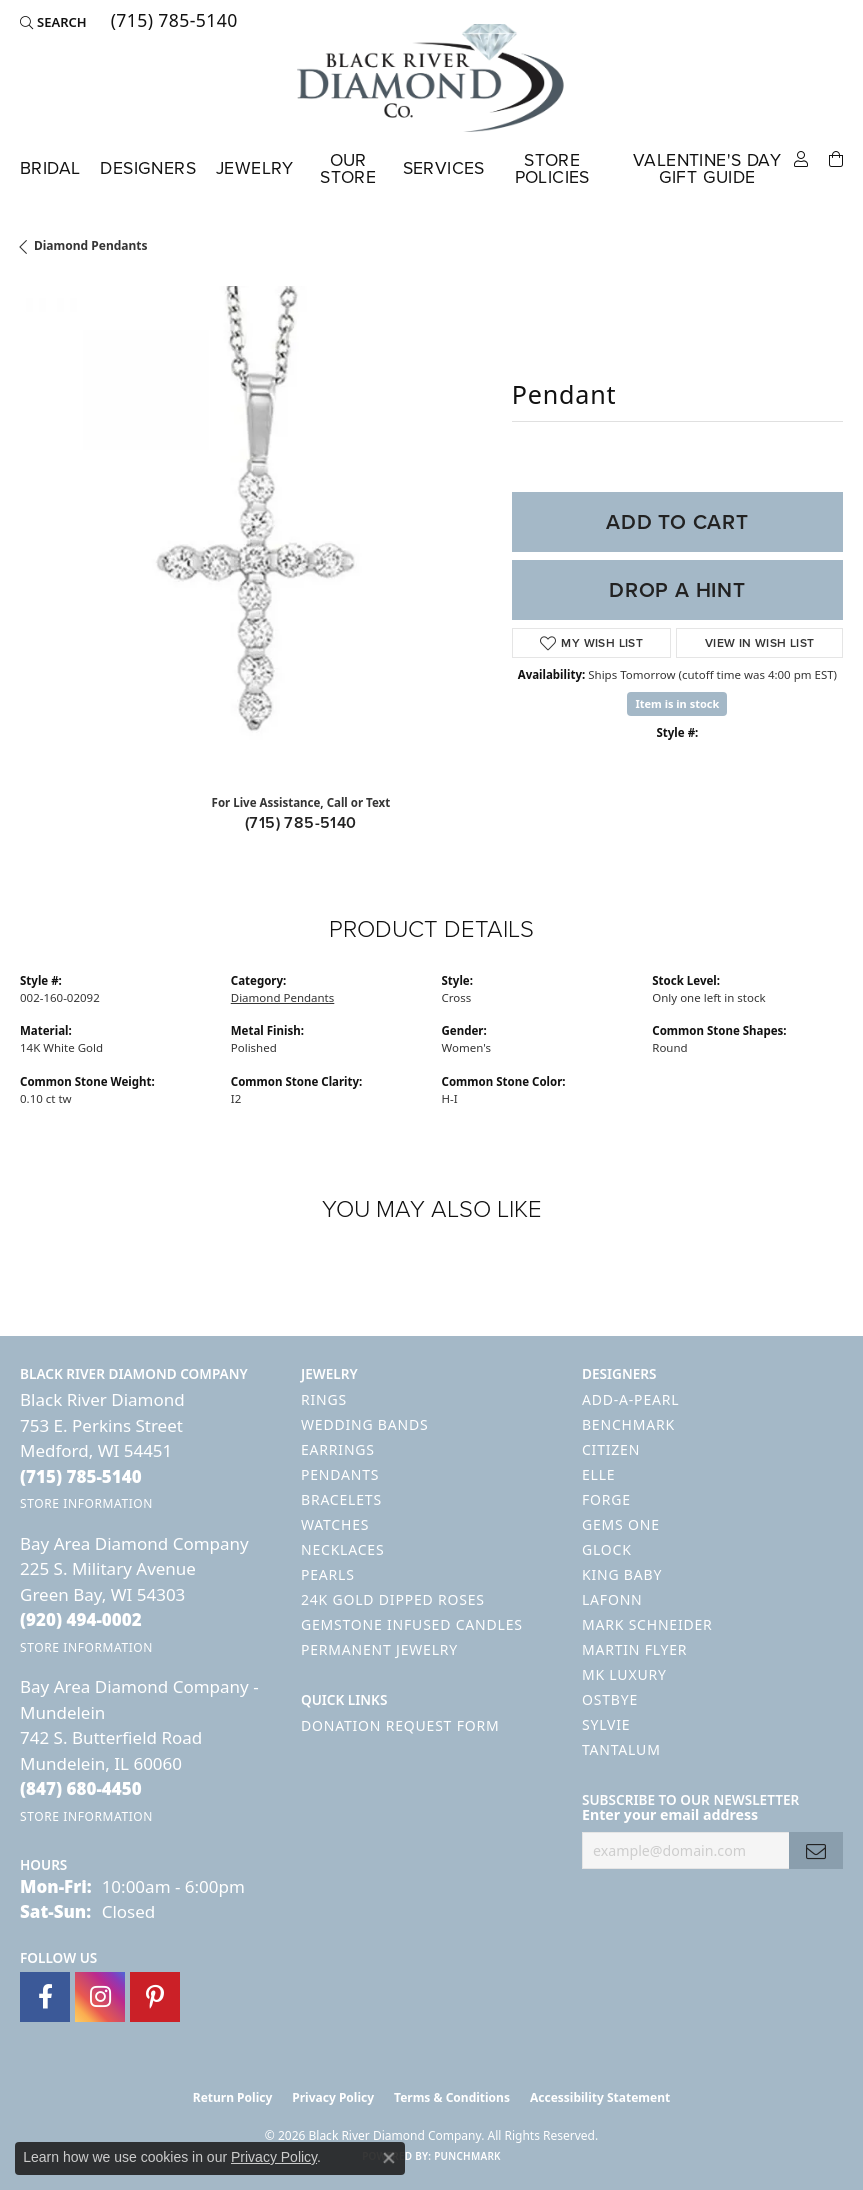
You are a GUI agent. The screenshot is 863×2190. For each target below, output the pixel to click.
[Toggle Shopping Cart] (836, 157)
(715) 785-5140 (301, 822)
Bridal (50, 168)
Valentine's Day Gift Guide (707, 169)
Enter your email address (670, 1814)
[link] (172, 22)
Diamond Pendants (91, 245)
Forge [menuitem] (606, 1499)
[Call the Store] (81, 1476)
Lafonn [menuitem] (612, 1599)
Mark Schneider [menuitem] (647, 1624)
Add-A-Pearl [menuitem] (630, 1399)
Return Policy (233, 2097)
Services (444, 168)
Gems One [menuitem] (621, 1524)
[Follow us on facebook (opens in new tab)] (45, 1997)
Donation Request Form (400, 1725)
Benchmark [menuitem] (628, 1424)
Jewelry (255, 168)
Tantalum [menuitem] (621, 1749)
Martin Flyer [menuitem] (634, 1649)
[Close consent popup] (389, 2158)
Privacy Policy (333, 2097)
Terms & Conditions (452, 2097)
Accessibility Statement (600, 2097)
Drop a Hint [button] (677, 590)
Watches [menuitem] (335, 1524)
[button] (53, 22)
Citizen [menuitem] (611, 1449)
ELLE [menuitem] (598, 1474)
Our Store (348, 169)
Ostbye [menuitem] (610, 1699)
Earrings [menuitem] (338, 1449)
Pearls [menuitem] (328, 1574)
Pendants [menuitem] (340, 1474)
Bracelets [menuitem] (341, 1499)
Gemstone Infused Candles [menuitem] (412, 1624)
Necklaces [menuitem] (342, 1549)
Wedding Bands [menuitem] (364, 1424)
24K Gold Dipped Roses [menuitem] (393, 1599)
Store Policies (552, 169)
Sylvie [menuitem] (606, 1724)
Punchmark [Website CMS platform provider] (467, 2156)
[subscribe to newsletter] (816, 1850)
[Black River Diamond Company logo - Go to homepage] (432, 78)
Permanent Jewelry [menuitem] (379, 1649)
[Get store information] (86, 1503)
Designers (148, 168)
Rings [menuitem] (324, 1399)
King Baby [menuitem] (622, 1574)
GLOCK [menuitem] (607, 1549)
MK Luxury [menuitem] (624, 1674)
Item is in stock (677, 703)
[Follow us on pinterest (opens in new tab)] (155, 1997)
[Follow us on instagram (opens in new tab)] (100, 1997)
